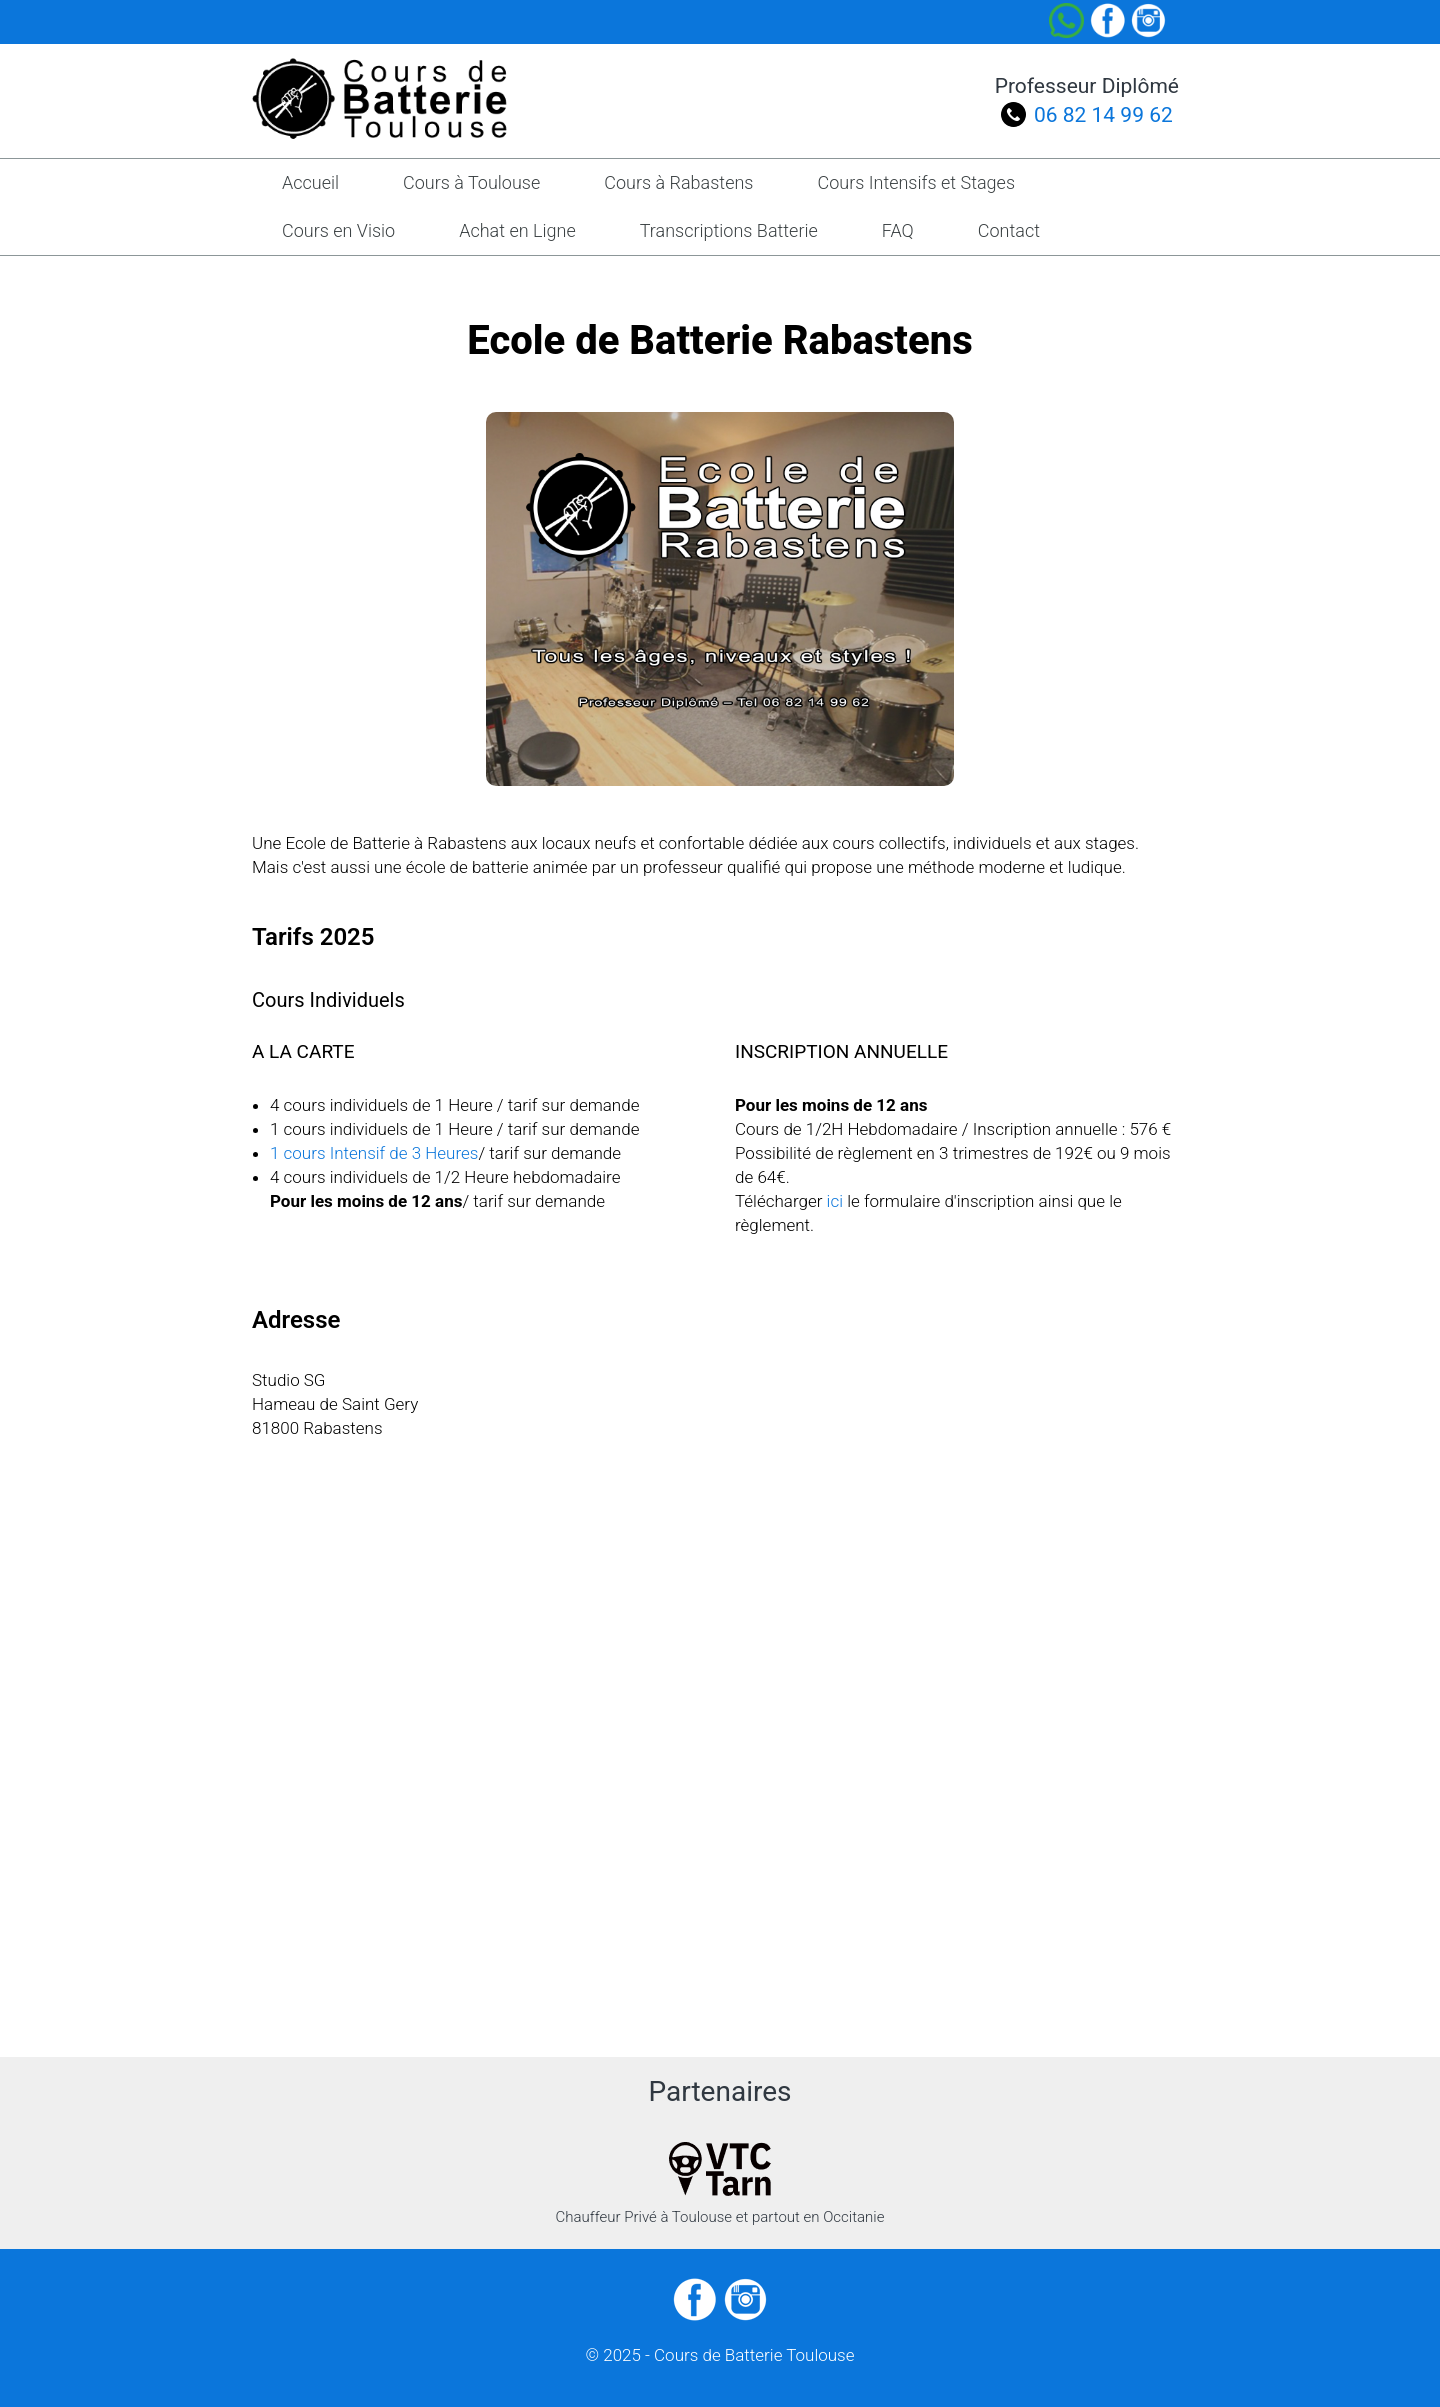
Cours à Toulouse (471, 182)
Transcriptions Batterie (729, 230)
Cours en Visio (338, 230)
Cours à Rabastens (678, 182)
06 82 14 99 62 (1103, 115)
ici (835, 1201)
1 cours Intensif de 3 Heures (374, 1153)
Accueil (310, 182)
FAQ (898, 230)
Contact (1009, 230)
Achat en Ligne (517, 230)
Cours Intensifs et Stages (916, 182)
